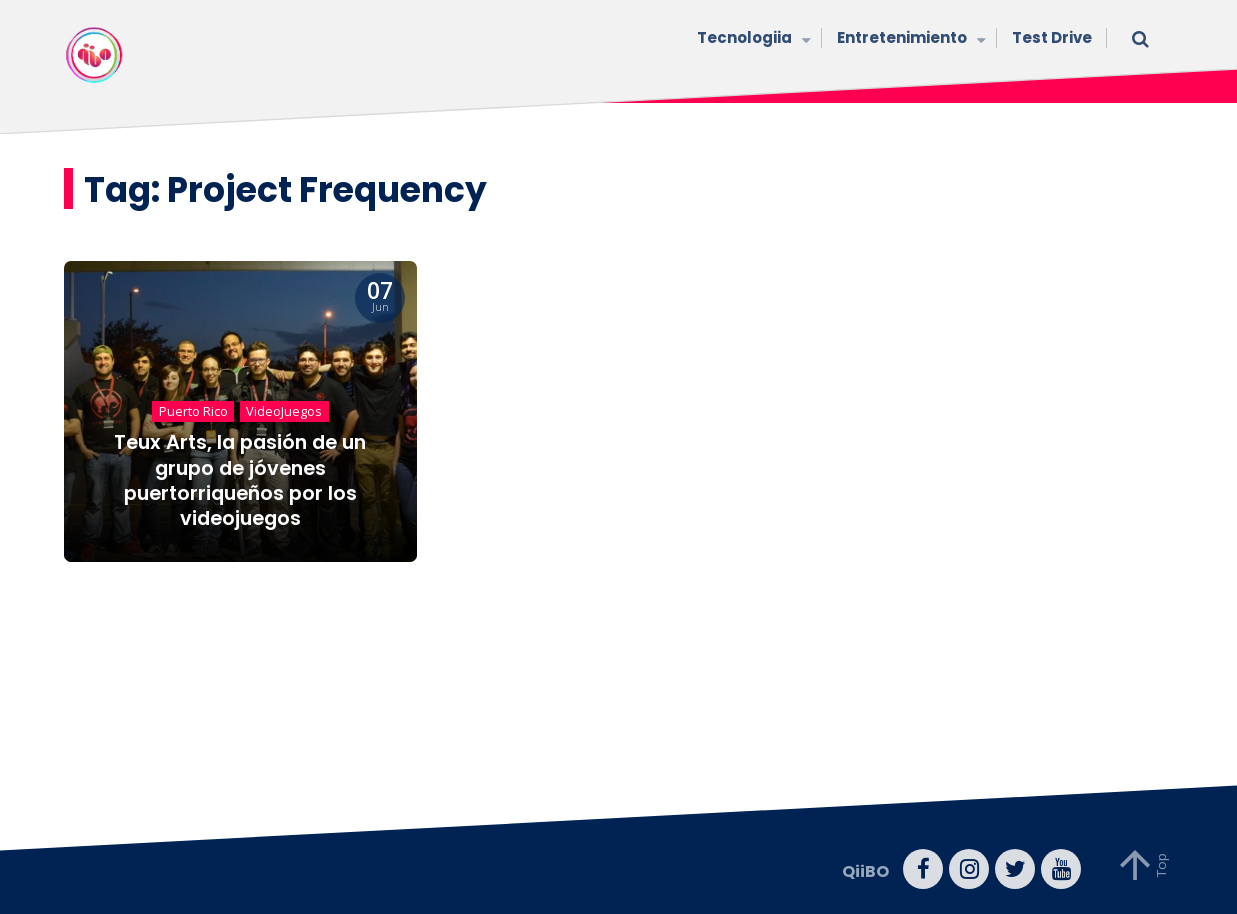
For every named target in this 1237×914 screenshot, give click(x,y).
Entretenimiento (909, 39)
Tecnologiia (752, 39)
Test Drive (1052, 37)
